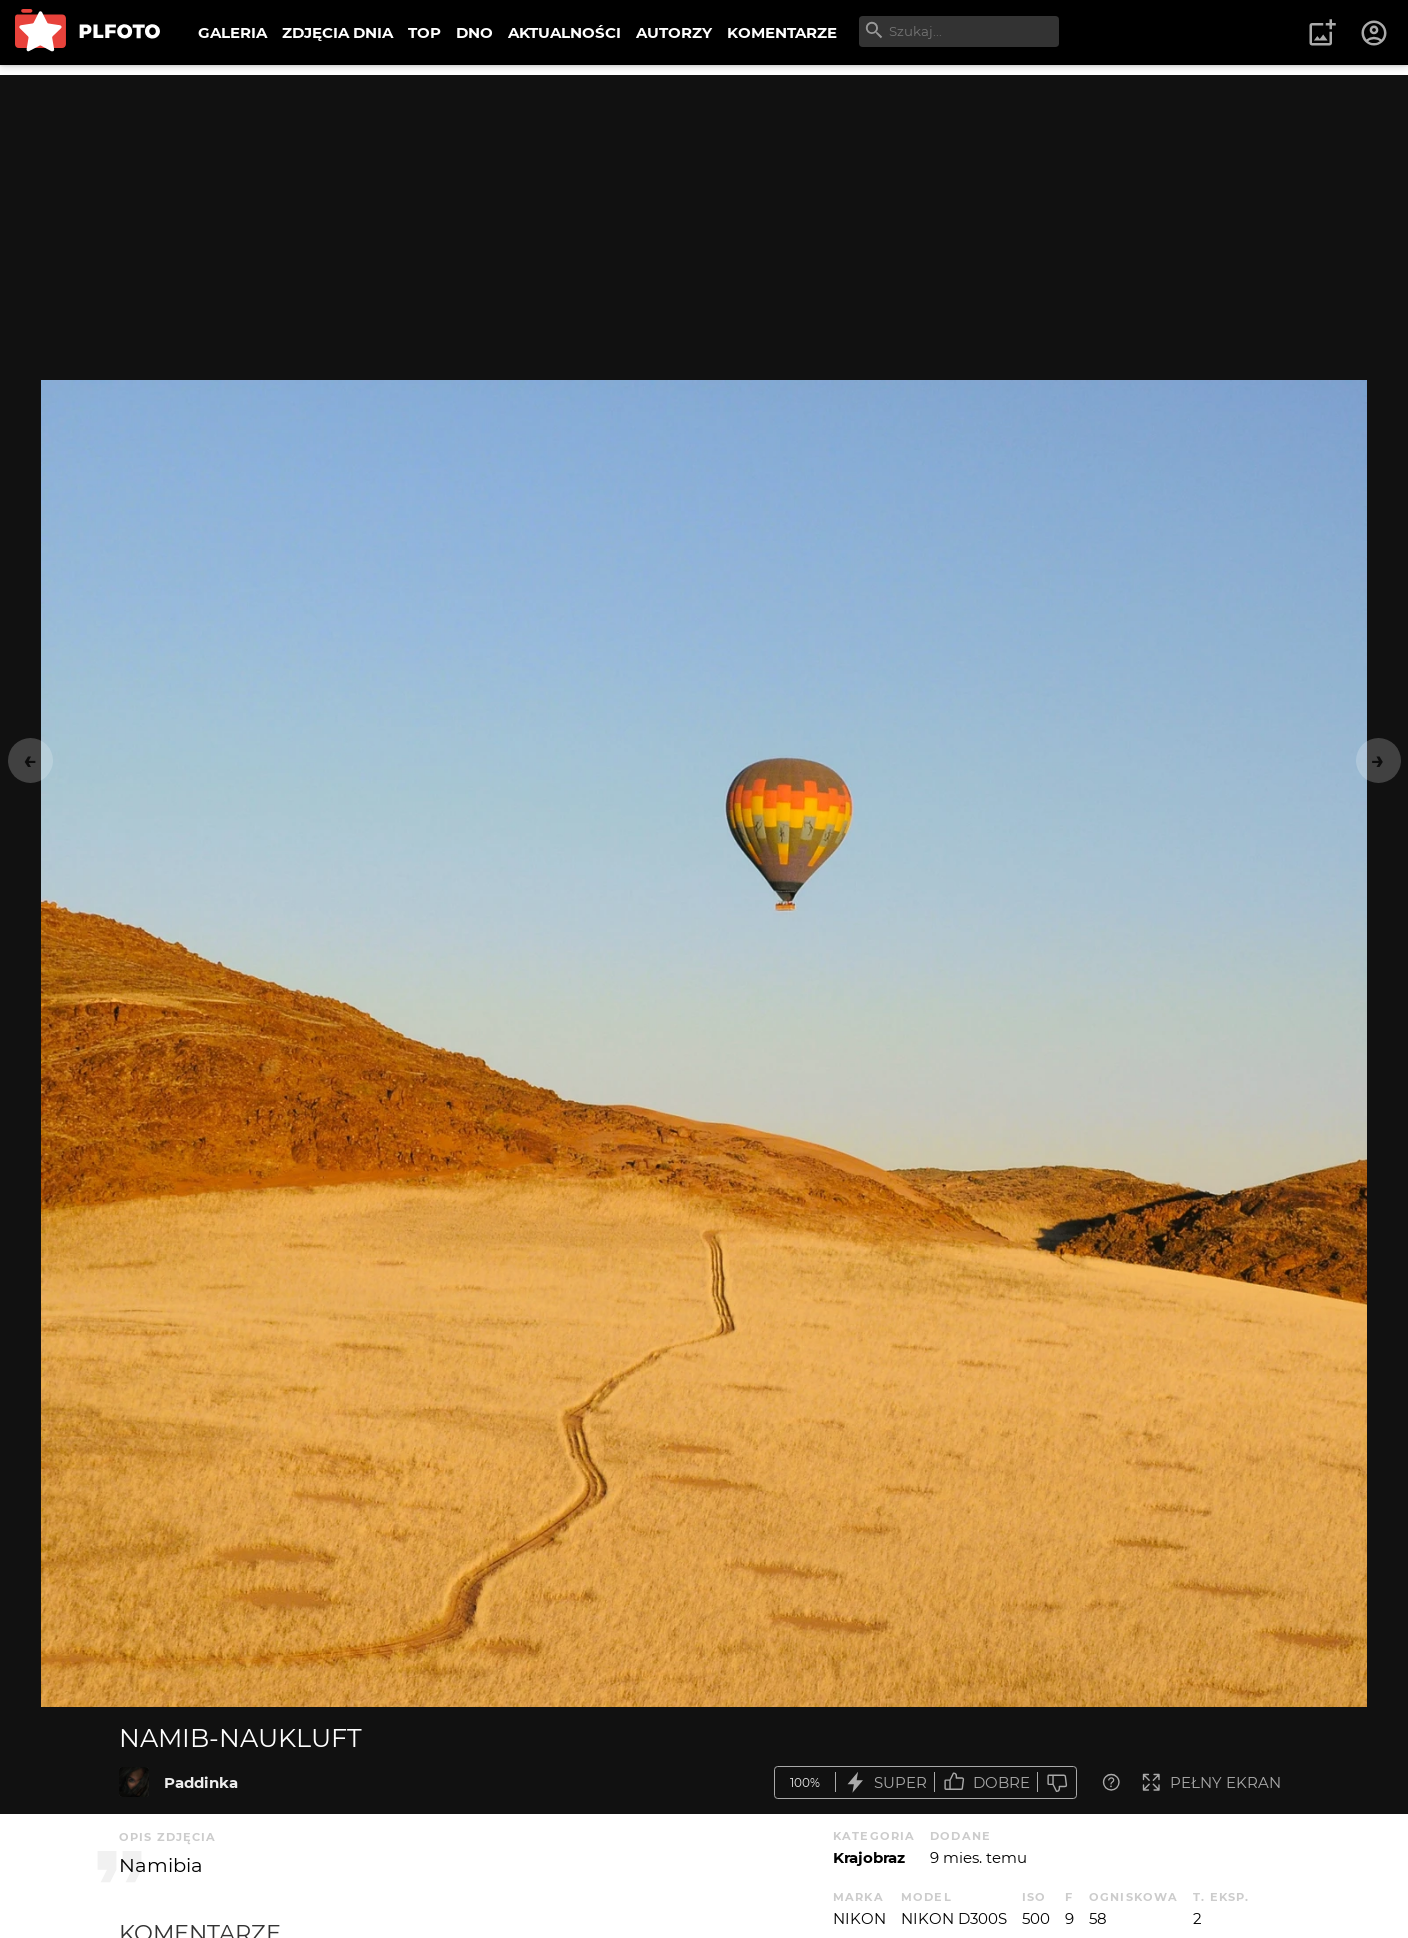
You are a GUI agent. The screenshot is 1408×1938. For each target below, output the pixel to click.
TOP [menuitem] (424, 32)
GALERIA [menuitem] (232, 32)
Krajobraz (869, 1857)
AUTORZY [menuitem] (674, 32)
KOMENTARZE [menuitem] (782, 32)
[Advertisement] (704, 215)
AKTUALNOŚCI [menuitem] (564, 32)
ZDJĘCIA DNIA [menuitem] (337, 32)
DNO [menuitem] (474, 32)
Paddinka (201, 1782)
